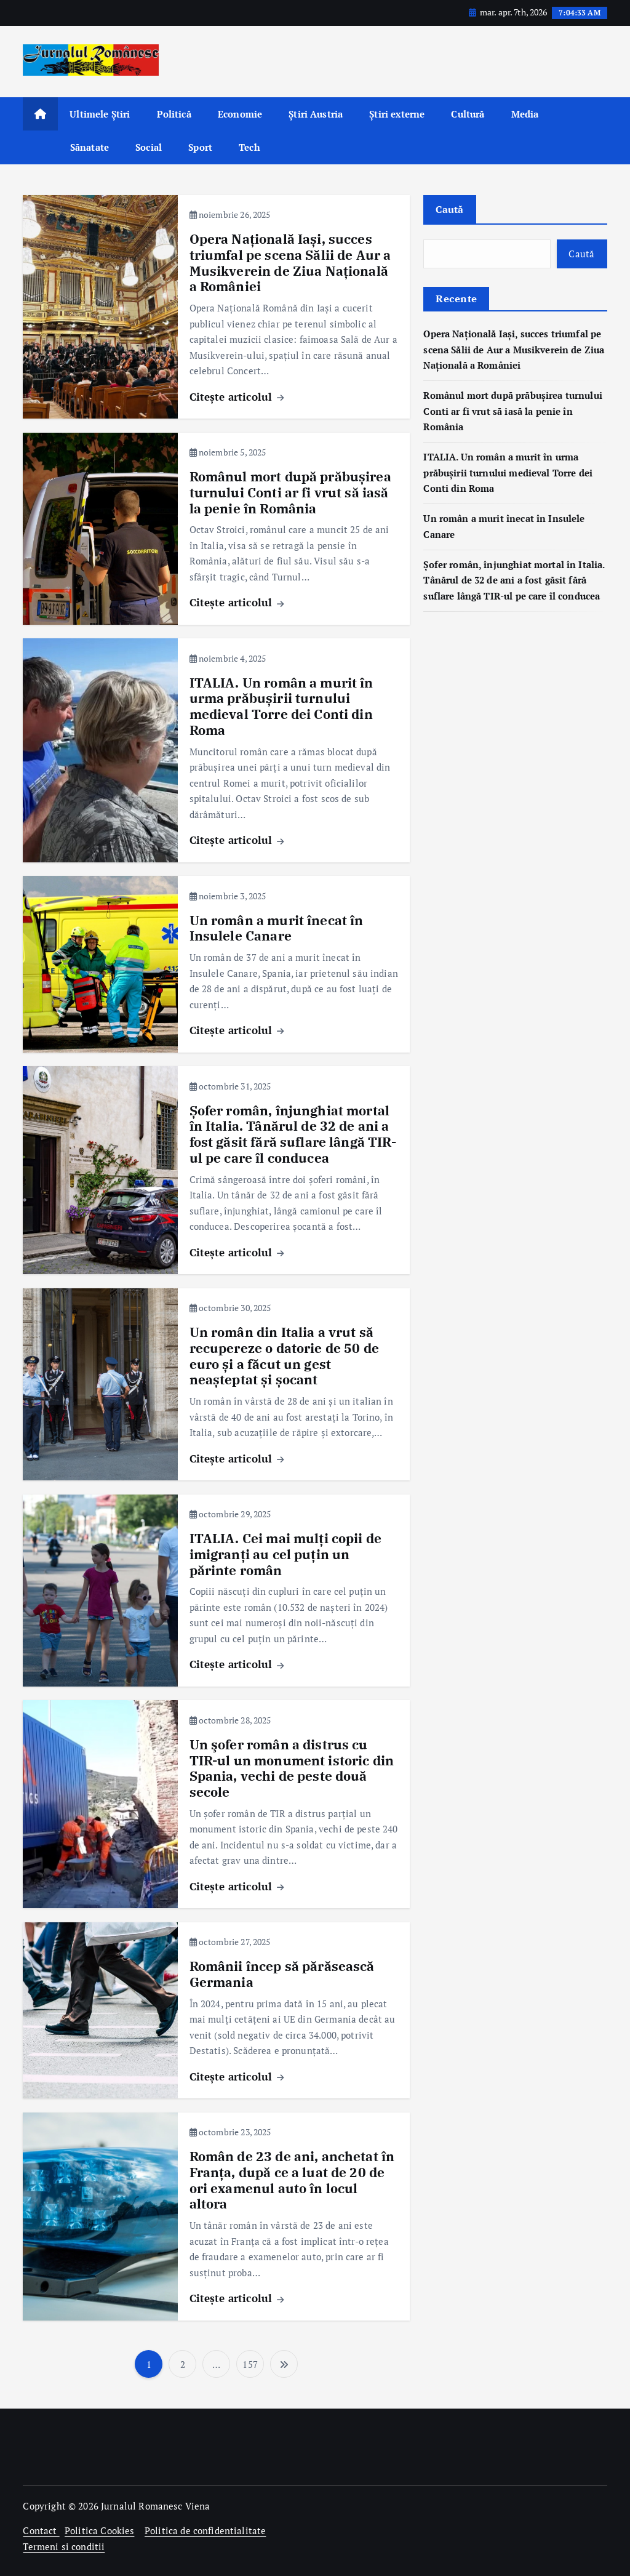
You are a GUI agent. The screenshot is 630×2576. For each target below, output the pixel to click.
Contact (41, 2530)
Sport (200, 147)
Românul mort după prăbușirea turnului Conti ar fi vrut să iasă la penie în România (290, 492)
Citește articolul (236, 397)
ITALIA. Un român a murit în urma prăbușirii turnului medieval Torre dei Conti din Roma (281, 707)
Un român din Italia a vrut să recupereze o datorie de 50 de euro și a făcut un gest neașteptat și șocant (284, 1356)
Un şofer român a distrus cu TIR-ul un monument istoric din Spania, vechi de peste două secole (291, 1768)
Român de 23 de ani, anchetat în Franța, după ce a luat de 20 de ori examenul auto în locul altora (292, 2180)
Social (148, 147)
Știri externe (397, 114)
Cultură (467, 114)
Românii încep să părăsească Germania (282, 1974)
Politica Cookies (99, 2530)
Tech (249, 147)
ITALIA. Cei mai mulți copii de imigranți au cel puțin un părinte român (285, 1554)
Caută (449, 209)
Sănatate (89, 147)
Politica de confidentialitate (205, 2530)
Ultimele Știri (100, 114)
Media (525, 114)
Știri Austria (316, 114)
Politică (174, 114)
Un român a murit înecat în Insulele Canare (276, 928)
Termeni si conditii (64, 2546)
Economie (240, 114)
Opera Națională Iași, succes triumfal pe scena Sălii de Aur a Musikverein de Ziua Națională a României (290, 263)
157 (249, 2364)
